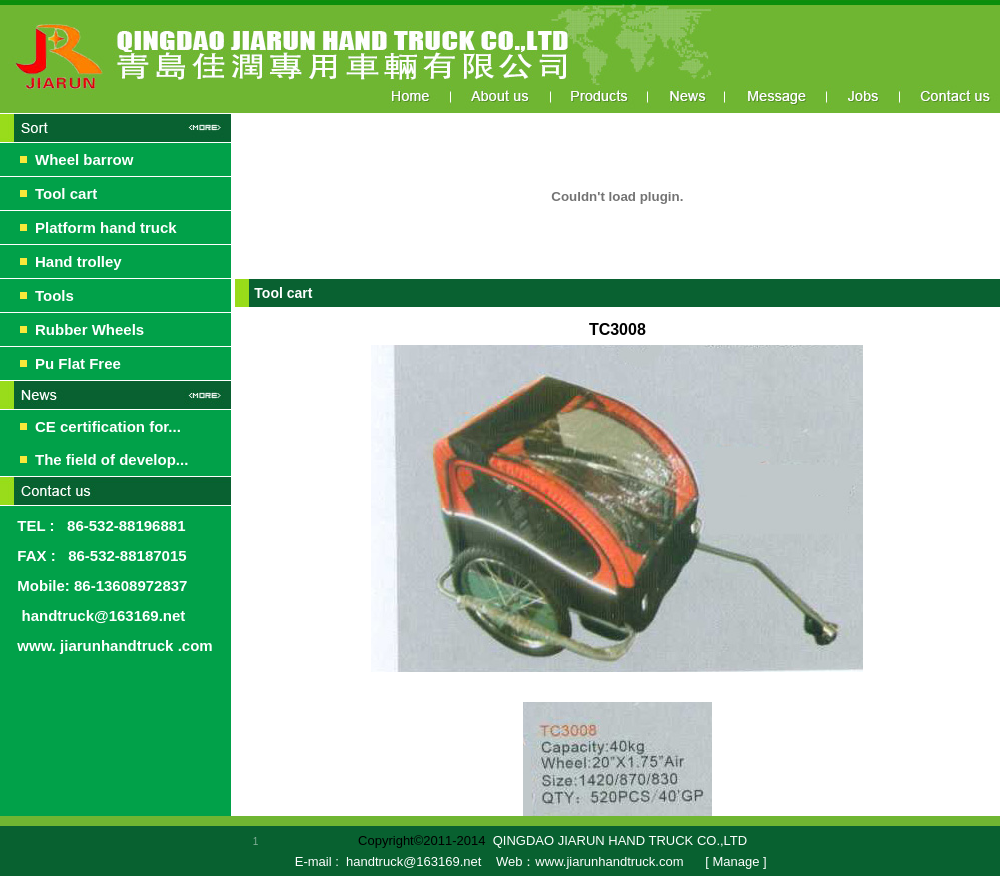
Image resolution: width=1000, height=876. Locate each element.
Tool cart (66, 193)
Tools (54, 295)
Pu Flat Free (78, 363)
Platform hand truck (106, 227)
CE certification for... (108, 426)
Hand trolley (78, 261)
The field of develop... (111, 459)
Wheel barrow (84, 159)
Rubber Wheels (89, 329)
